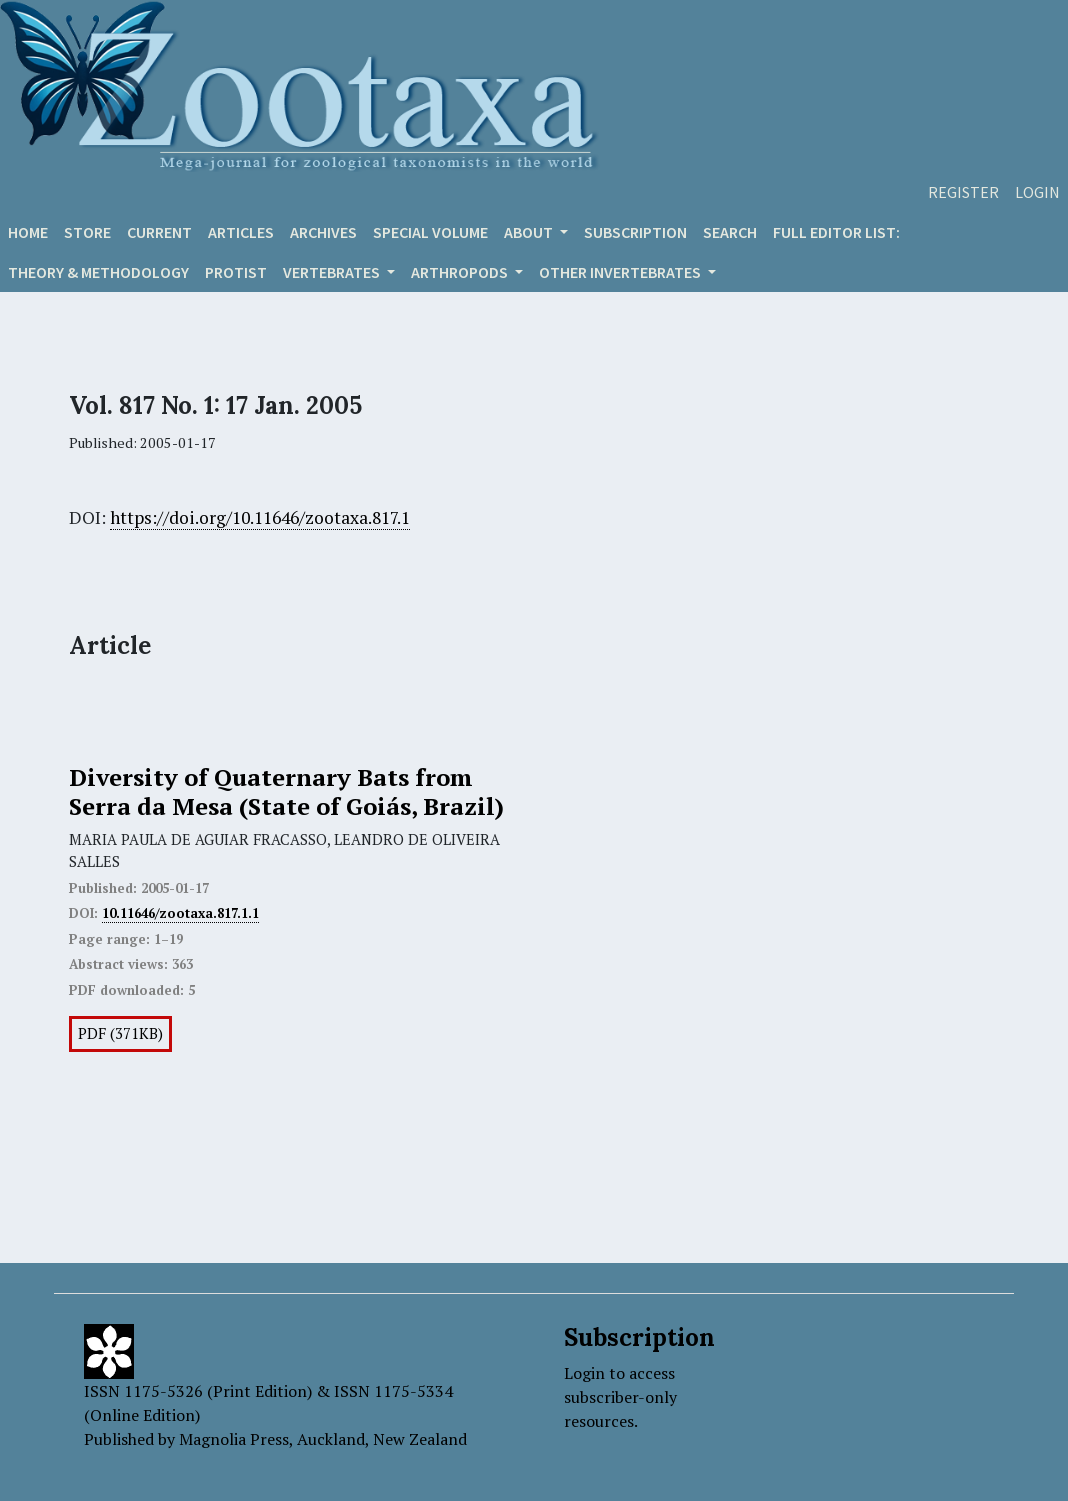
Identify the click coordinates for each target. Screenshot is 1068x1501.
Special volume (430, 232)
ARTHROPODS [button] (461, 272)
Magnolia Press (234, 1439)
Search (730, 232)
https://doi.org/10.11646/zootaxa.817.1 (260, 517)
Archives (323, 232)
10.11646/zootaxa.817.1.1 (180, 913)
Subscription (635, 232)
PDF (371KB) (120, 1033)
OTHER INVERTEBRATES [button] (621, 272)
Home (28, 232)
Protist (236, 272)
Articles (241, 232)
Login (1037, 192)
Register (963, 192)
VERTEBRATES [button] (333, 272)
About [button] (530, 232)
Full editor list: (836, 232)
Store (87, 232)
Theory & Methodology (98, 272)
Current (159, 232)
